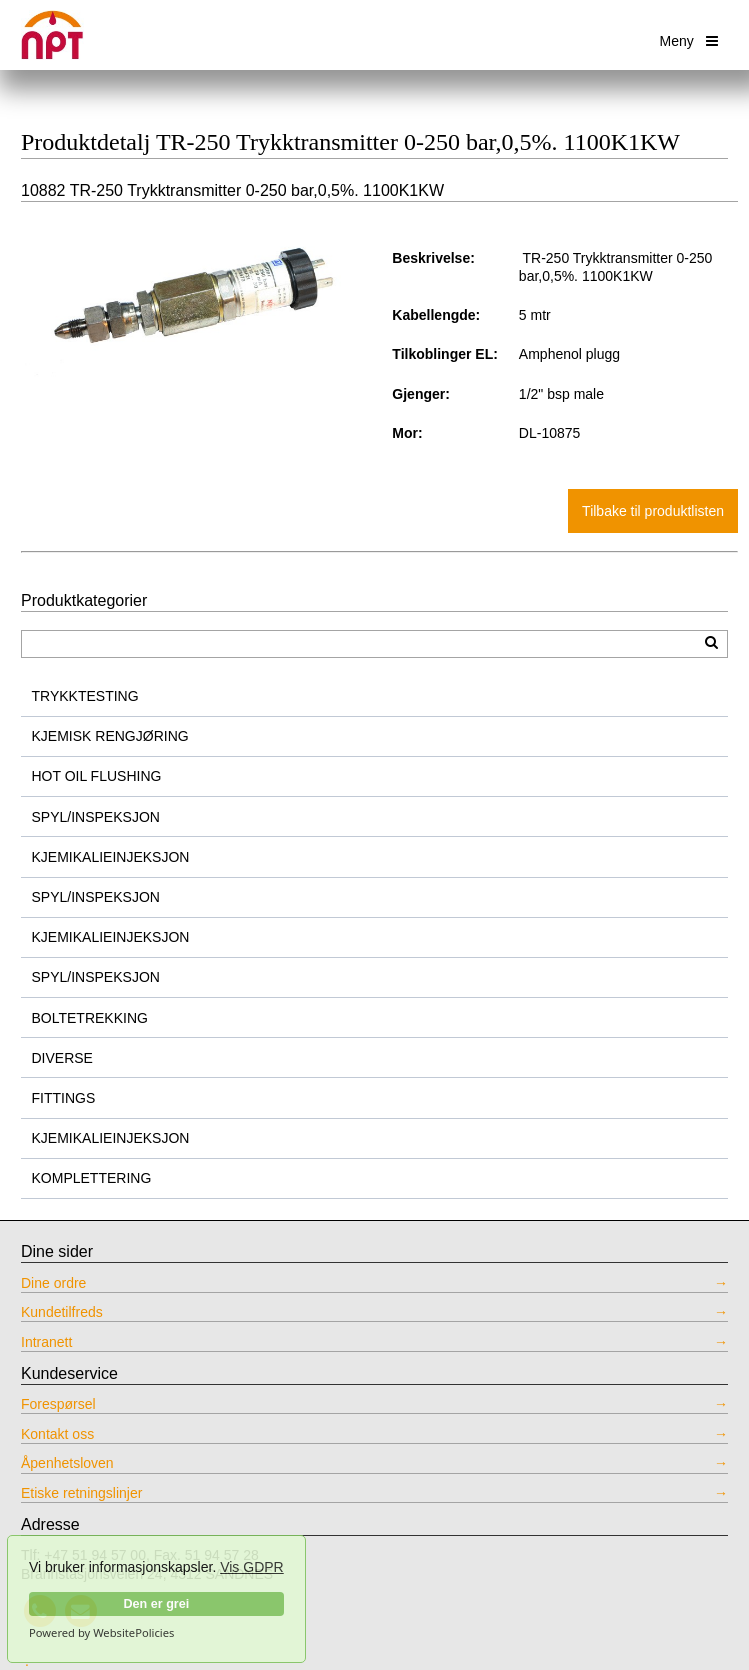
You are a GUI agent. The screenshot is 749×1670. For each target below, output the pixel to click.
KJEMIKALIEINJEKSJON (111, 857)
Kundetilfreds (62, 1312)
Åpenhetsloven (67, 1463)
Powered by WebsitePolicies (101, 1633)
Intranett (46, 1342)
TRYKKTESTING (85, 696)
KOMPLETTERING (92, 1178)
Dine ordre (53, 1283)
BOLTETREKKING (90, 1018)
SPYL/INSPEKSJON (96, 817)
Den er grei (156, 1604)
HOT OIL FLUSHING (97, 776)
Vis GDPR (252, 1567)
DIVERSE (62, 1058)
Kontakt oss (57, 1434)
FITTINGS (64, 1098)
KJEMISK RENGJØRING (110, 736)
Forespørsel (58, 1404)
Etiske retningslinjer (81, 1493)
